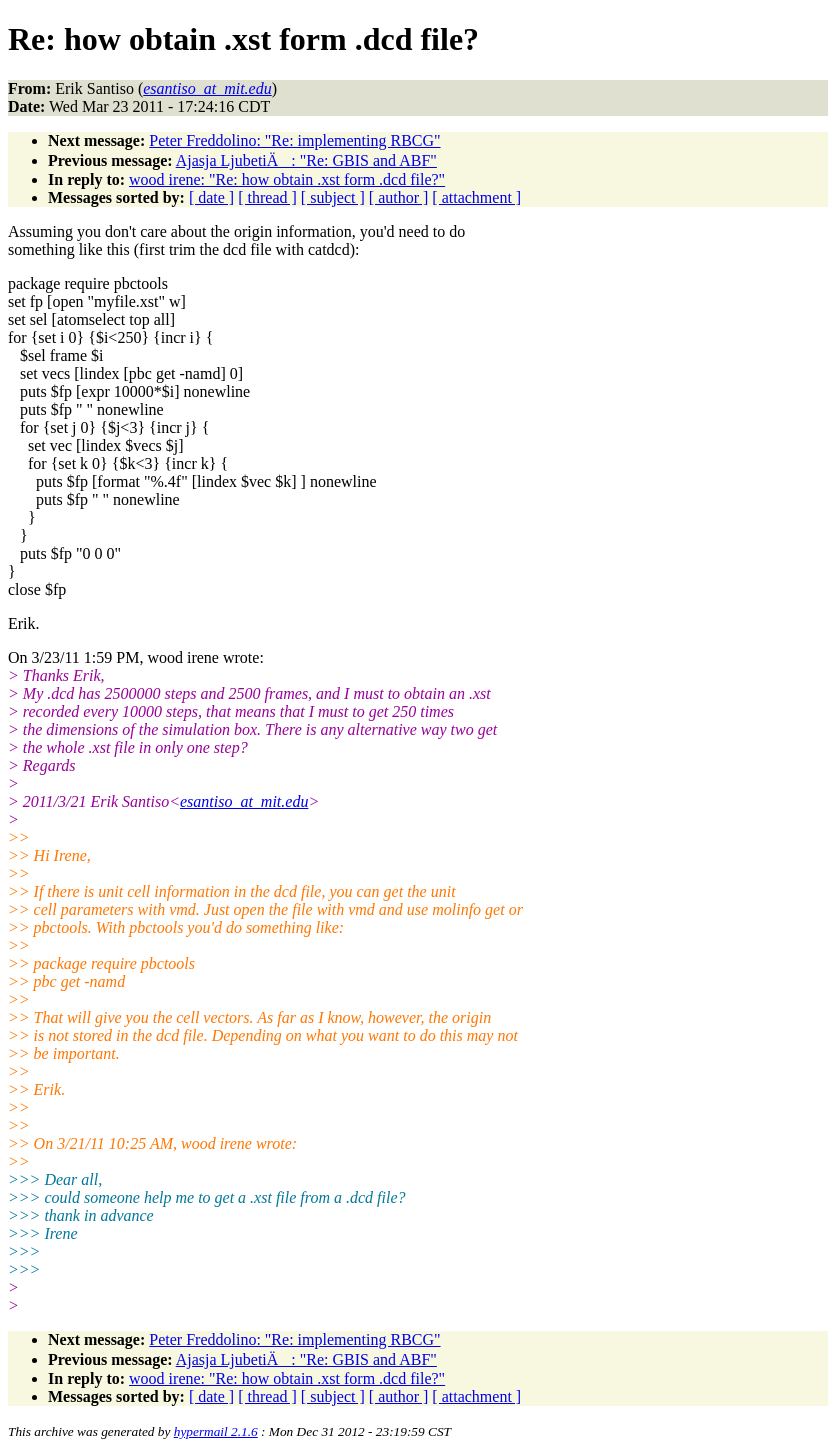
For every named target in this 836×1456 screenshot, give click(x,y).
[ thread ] (267, 197)
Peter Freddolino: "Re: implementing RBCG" (294, 140)
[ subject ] (333, 197)
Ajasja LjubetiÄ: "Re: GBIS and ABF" (306, 160)
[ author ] (399, 197)
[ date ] (211, 197)
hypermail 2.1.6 (216, 1431)
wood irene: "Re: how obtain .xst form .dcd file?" (287, 179)
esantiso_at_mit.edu (244, 801)
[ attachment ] (476, 197)
